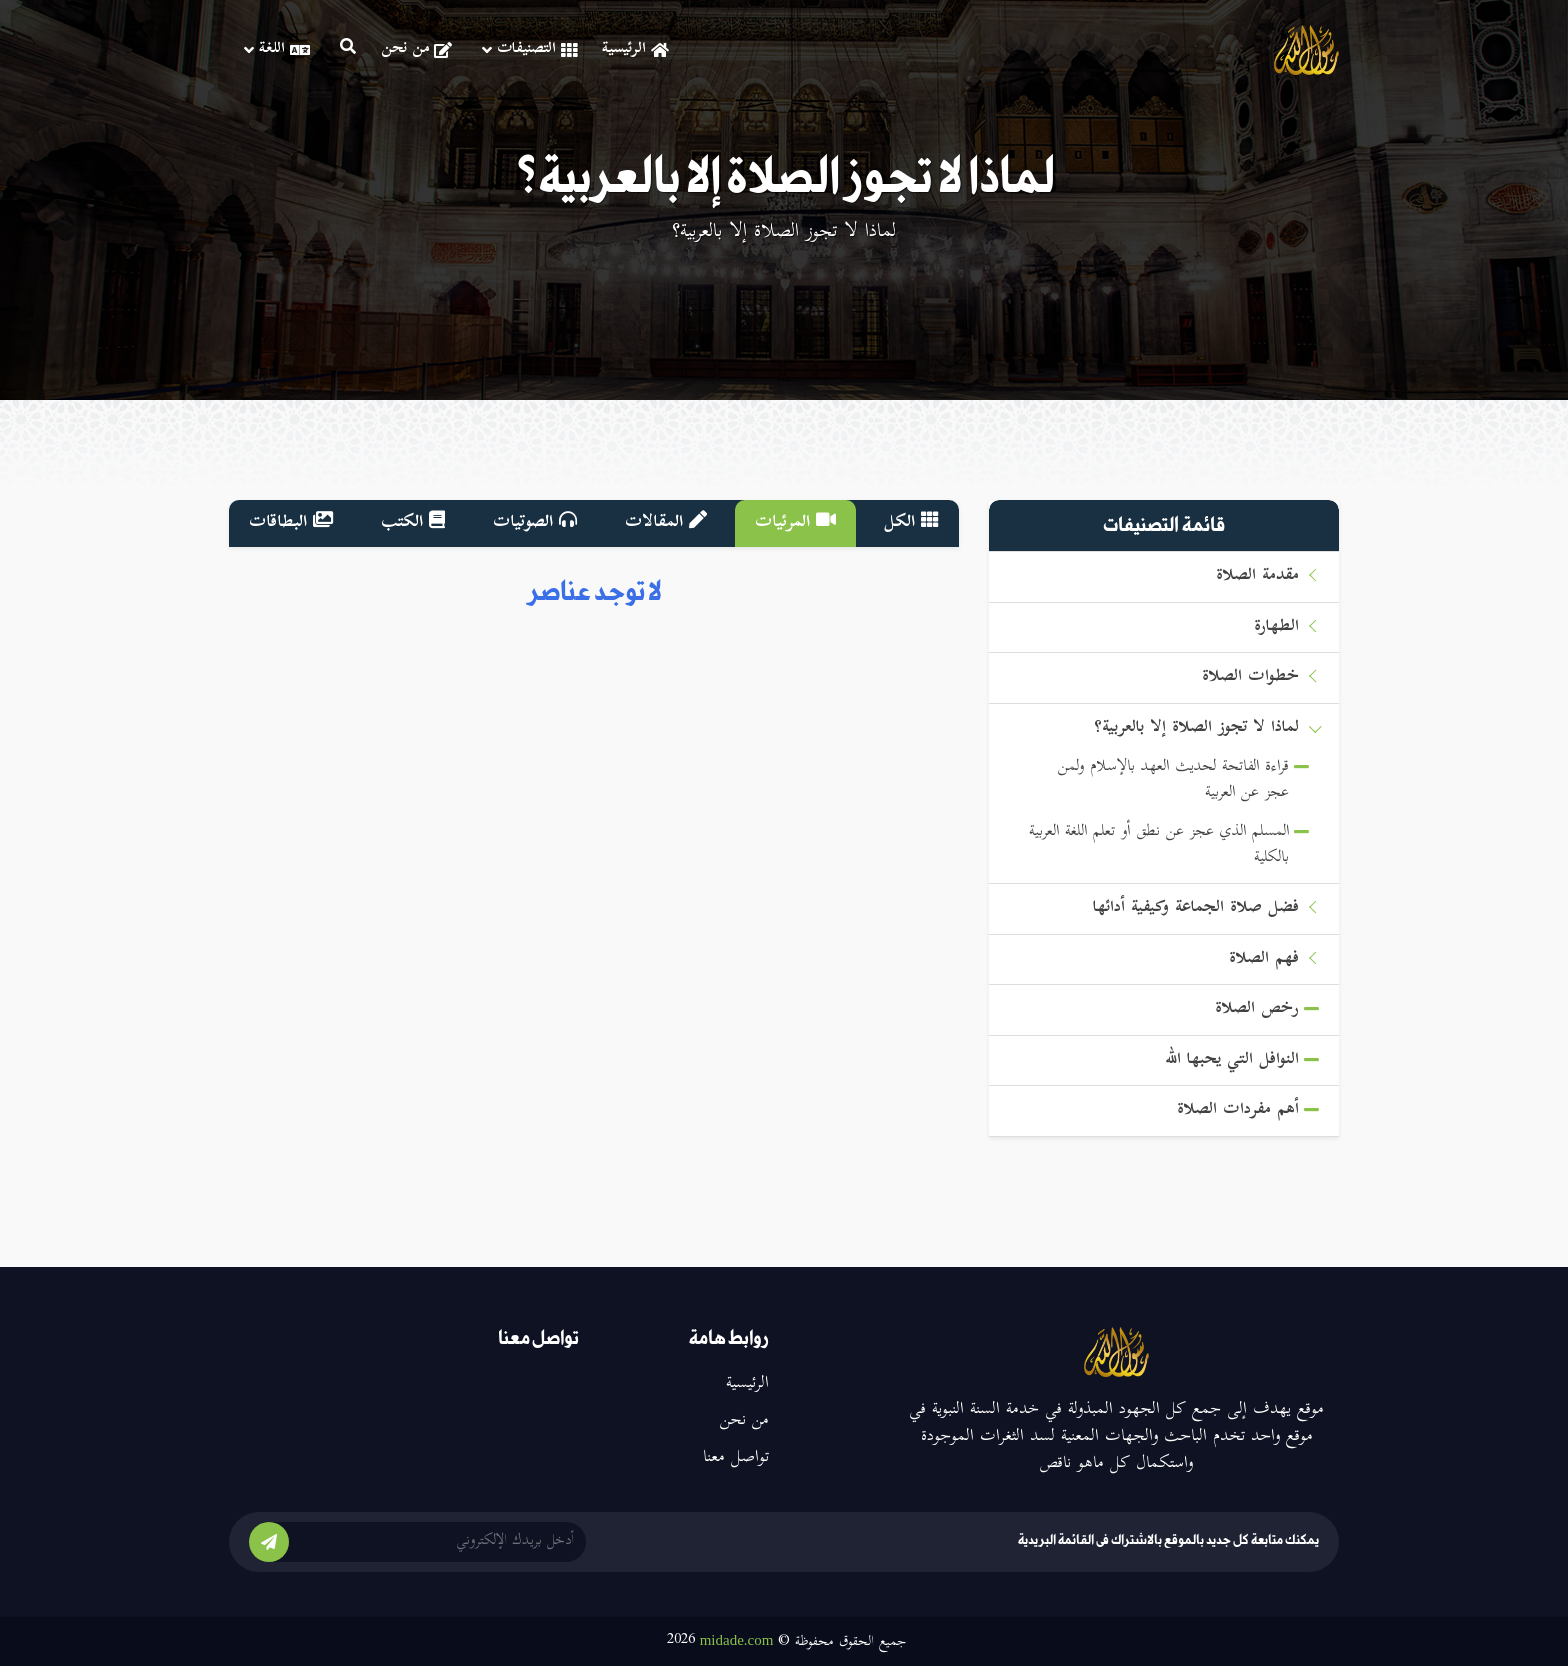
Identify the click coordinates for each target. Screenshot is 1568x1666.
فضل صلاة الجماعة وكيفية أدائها (1196, 908)
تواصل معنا (736, 1458)
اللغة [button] (277, 49)
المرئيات (795, 523)
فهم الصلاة (1264, 959)
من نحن (416, 49)
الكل (911, 523)
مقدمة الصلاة (1257, 576)
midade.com (737, 1640)
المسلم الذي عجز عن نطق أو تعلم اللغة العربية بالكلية (1159, 845)
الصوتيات (535, 523)
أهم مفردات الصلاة (1238, 1110)
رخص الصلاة (1257, 1009)
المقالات (666, 523)
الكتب (413, 523)
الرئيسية (635, 49)
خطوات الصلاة (1250, 677)
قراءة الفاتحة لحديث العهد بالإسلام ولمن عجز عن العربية (1173, 780)
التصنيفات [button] (529, 49)
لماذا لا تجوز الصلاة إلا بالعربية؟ (1196, 728)
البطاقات (291, 523)
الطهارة (1276, 627)
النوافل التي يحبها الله (1232, 1060)
